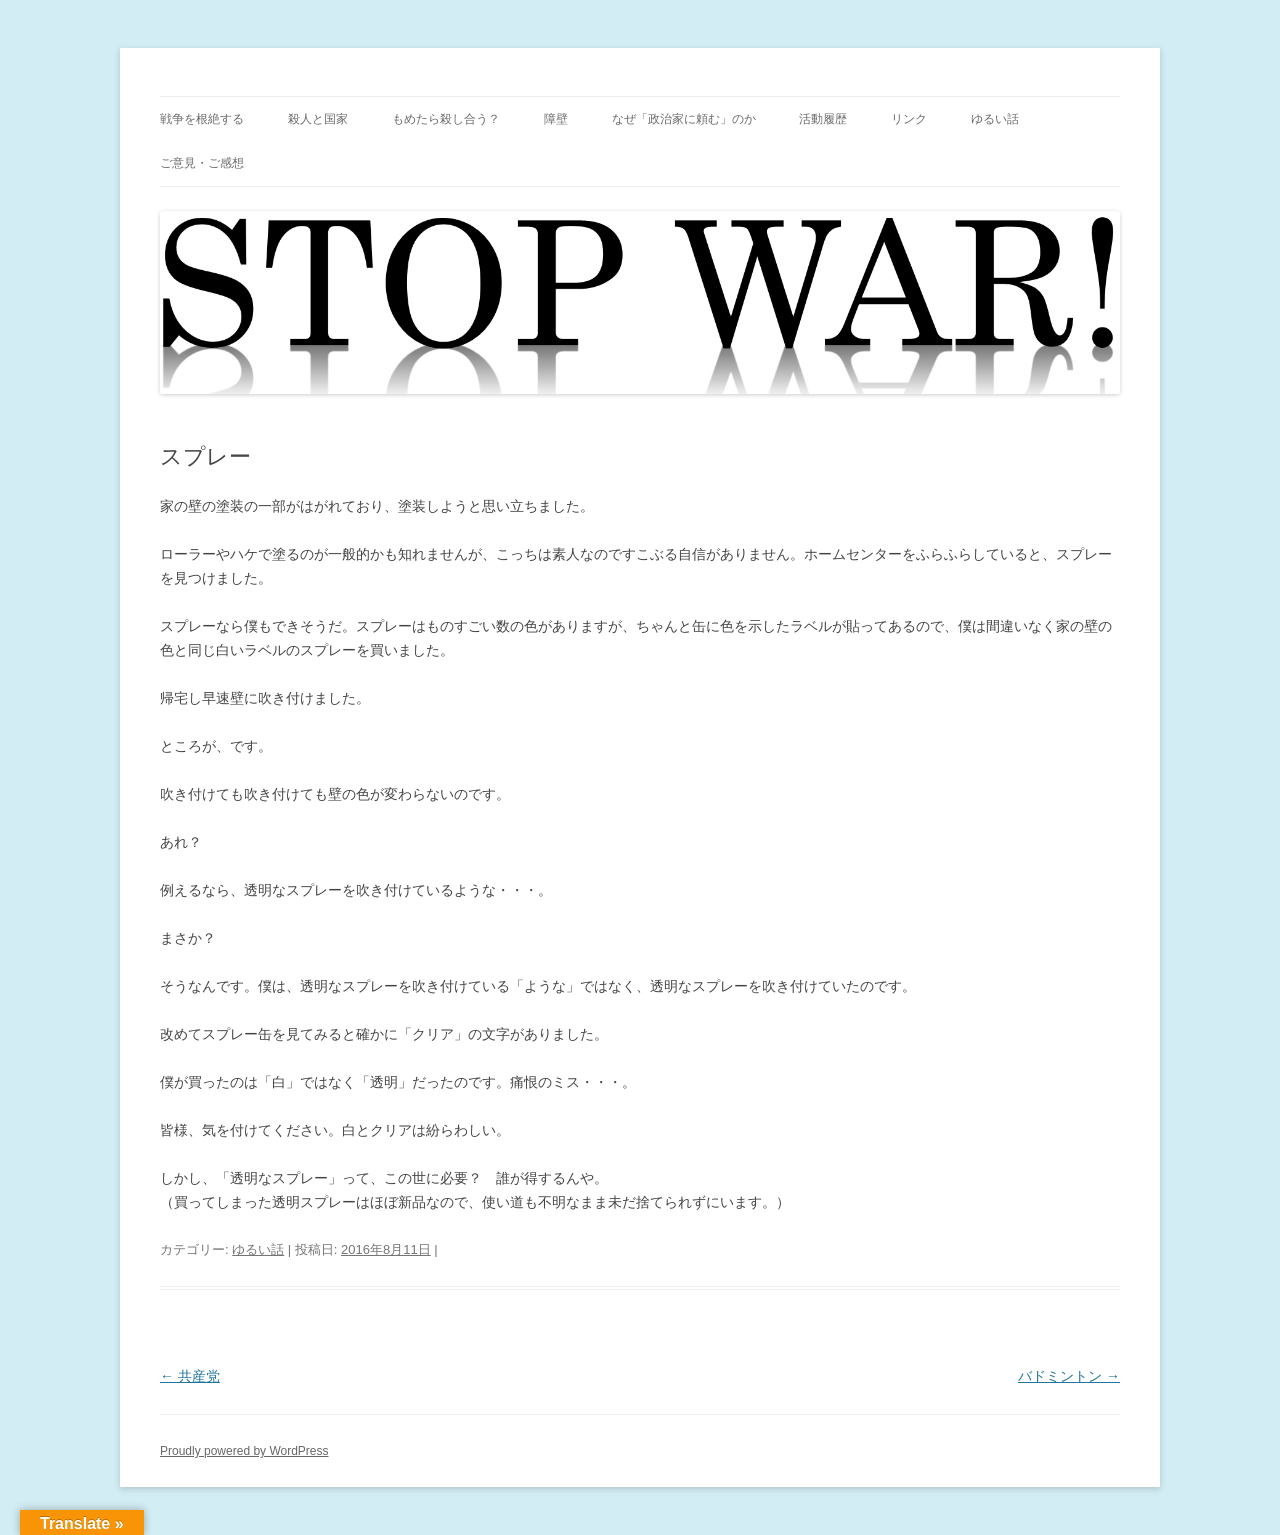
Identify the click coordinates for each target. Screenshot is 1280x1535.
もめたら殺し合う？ (446, 119)
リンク (909, 119)
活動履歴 (823, 119)
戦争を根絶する (202, 119)
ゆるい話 (995, 119)
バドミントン (1069, 1376)
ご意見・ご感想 (202, 163)
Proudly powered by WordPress (244, 1451)
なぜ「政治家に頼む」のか (684, 119)
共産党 (190, 1376)
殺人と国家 (318, 119)
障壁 (556, 119)
